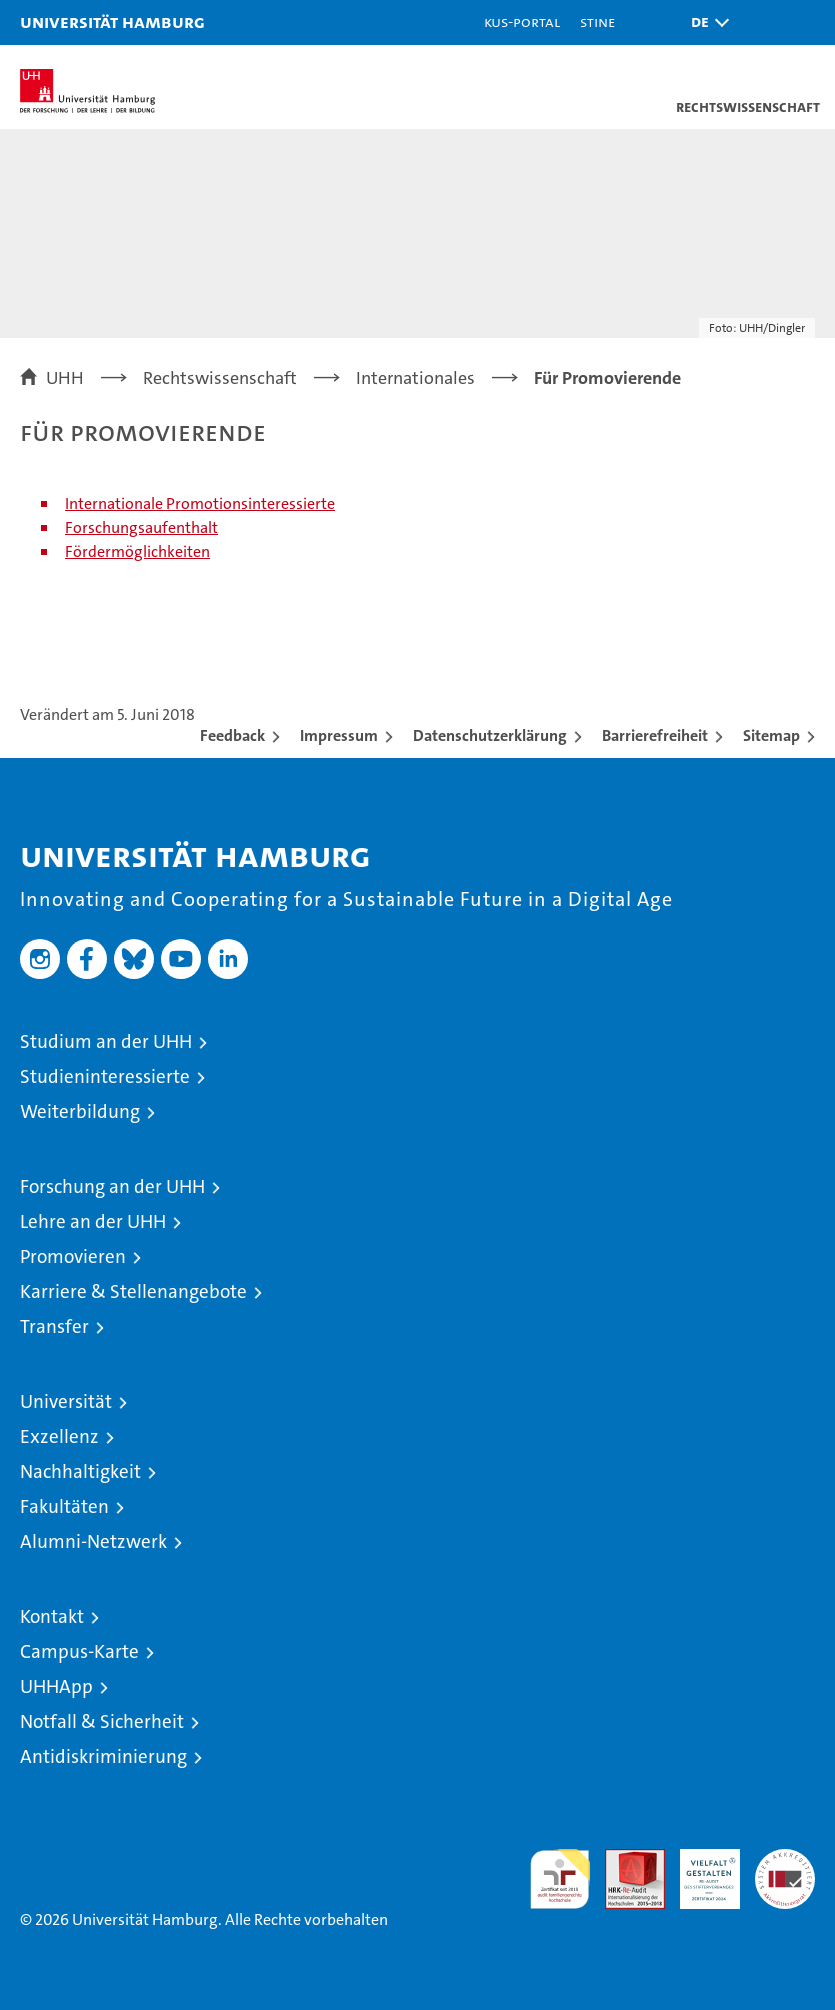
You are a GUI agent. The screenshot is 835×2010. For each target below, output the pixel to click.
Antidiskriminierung (103, 1756)
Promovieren (73, 1256)
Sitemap (771, 735)
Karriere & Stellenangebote (133, 1291)
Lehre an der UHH (93, 1221)
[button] (705, 22)
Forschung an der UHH (112, 1186)
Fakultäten (64, 1506)
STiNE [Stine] (597, 21)
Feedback (232, 735)
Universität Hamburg (112, 21)
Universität (66, 1401)
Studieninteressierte (105, 1076)
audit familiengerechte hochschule (560, 1879)
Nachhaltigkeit (80, 1471)
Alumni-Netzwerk (93, 1541)
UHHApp (56, 1686)
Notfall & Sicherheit (102, 1721)
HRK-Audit (699, 1870)
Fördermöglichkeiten (137, 551)
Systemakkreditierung (785, 1859)
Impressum (339, 735)
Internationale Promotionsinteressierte (200, 503)
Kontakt (52, 1616)
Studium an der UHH (106, 1041)
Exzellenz (59, 1436)
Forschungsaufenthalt (141, 527)
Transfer (54, 1326)
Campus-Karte (79, 1651)
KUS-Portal (522, 21)
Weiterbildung (80, 1111)
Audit (624, 1859)
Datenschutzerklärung (490, 735)
